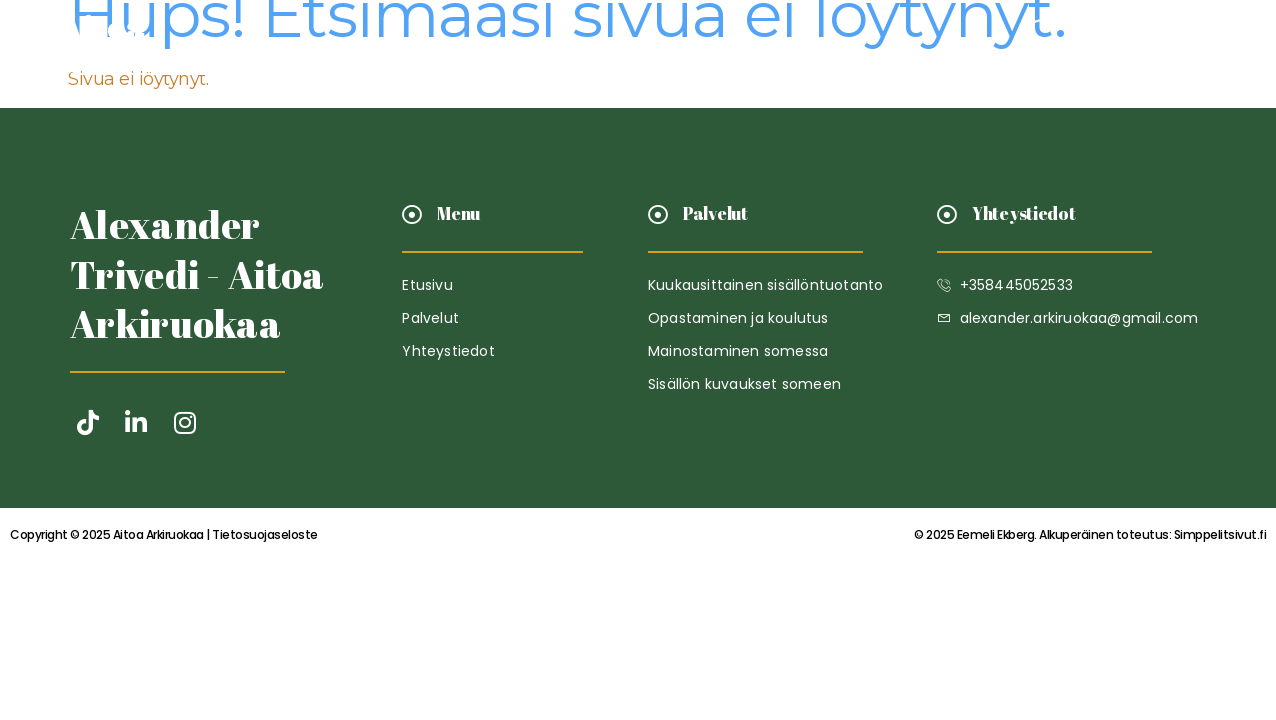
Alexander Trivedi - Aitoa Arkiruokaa (197, 274)
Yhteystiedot (748, 46)
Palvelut (612, 46)
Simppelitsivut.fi (1090, 534)
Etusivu (502, 46)
